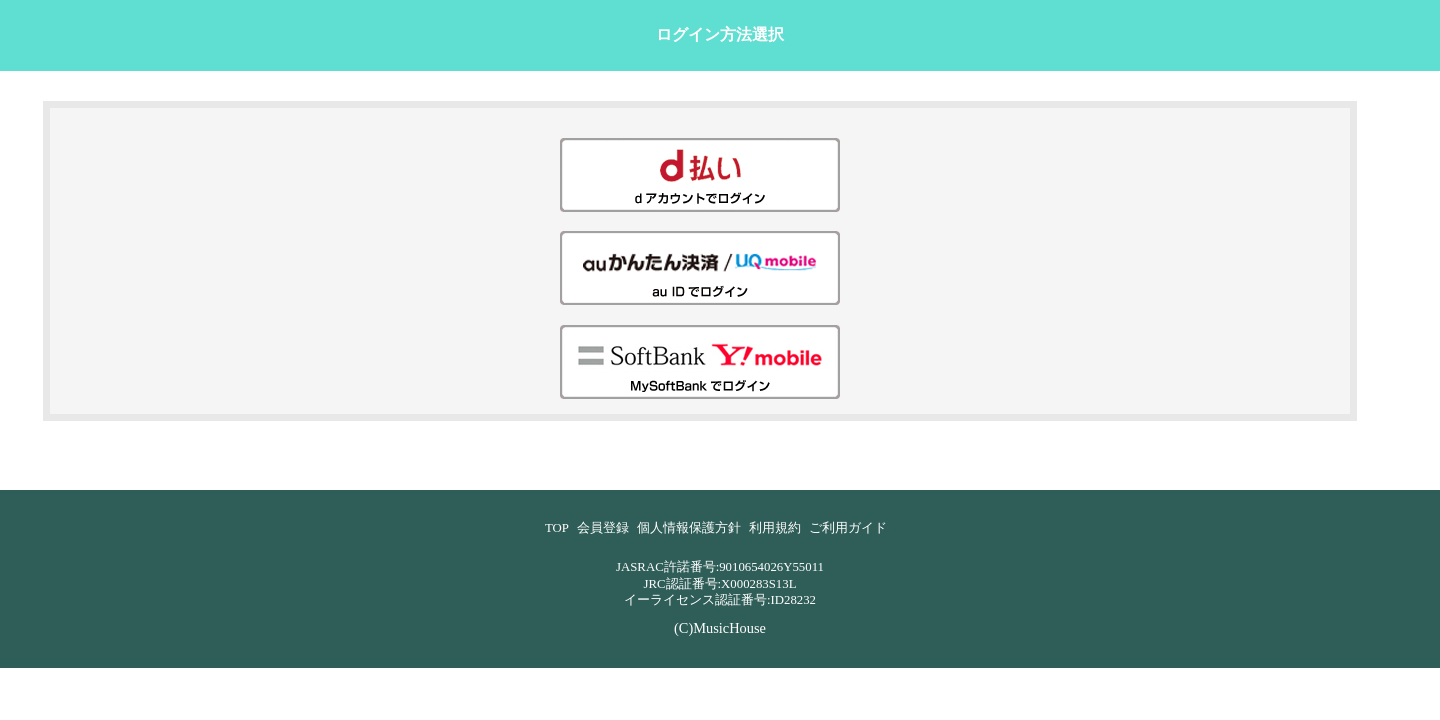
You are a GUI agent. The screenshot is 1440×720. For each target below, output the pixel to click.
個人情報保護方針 (689, 528)
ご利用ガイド (848, 528)
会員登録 (603, 528)
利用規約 (775, 528)
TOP (557, 528)
